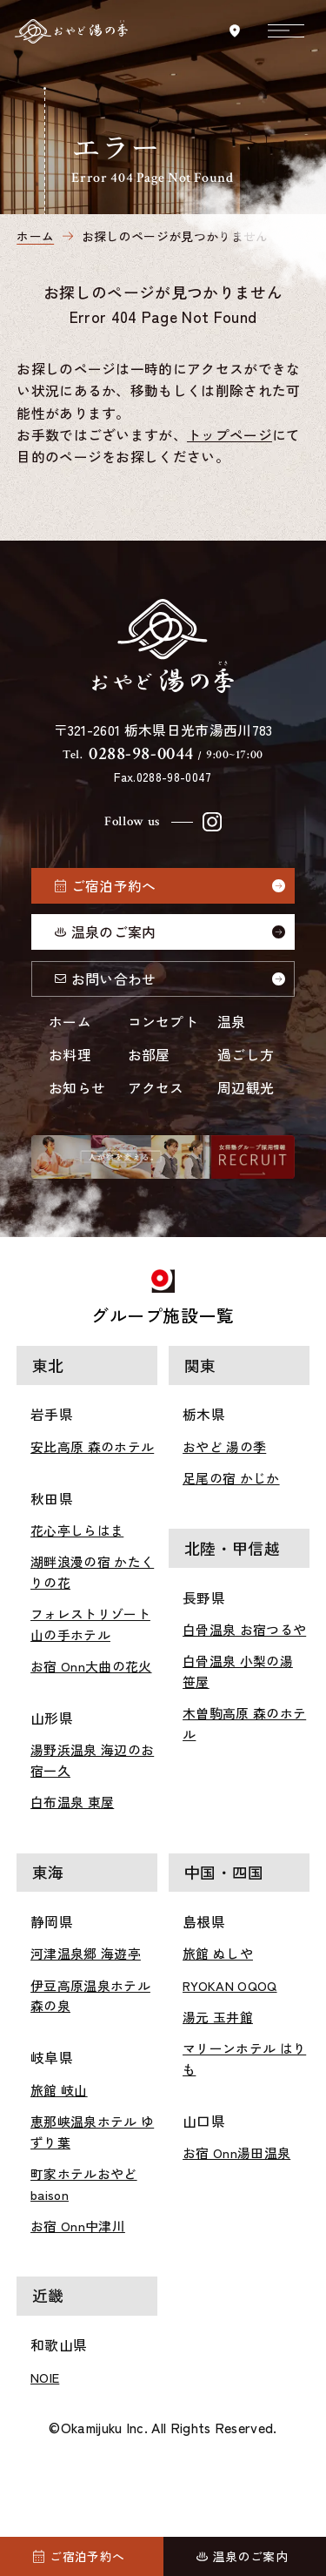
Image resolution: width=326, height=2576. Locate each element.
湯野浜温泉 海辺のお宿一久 (92, 1759)
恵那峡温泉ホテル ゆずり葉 (92, 2131)
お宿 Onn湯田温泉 (236, 2152)
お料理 (70, 1055)
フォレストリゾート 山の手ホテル (90, 1624)
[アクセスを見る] (234, 30)
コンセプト (163, 1022)
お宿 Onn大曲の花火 (90, 1666)
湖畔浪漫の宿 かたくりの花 (92, 1571)
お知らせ (77, 1088)
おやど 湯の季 (224, 1446)
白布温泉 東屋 (72, 1801)
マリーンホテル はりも (244, 2058)
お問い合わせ (113, 979)
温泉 (231, 1022)
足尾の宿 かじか (231, 1478)
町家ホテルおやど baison (83, 2183)
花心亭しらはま (76, 1530)
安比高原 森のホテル (92, 1446)
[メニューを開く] (286, 30)
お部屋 (149, 1055)
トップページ (229, 435)
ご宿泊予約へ (113, 886)
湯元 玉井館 (218, 2017)
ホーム (70, 1022)
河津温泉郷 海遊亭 (85, 1953)
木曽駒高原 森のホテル (244, 1723)
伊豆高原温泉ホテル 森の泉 (90, 1995)
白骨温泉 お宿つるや (244, 1629)
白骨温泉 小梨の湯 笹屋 (238, 1671)
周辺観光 (245, 1088)
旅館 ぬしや (218, 1953)
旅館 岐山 (59, 2090)
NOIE (44, 2377)
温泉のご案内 (113, 932)
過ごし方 (245, 1055)
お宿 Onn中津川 (77, 2225)
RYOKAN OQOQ (229, 1985)
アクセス (156, 1088)
